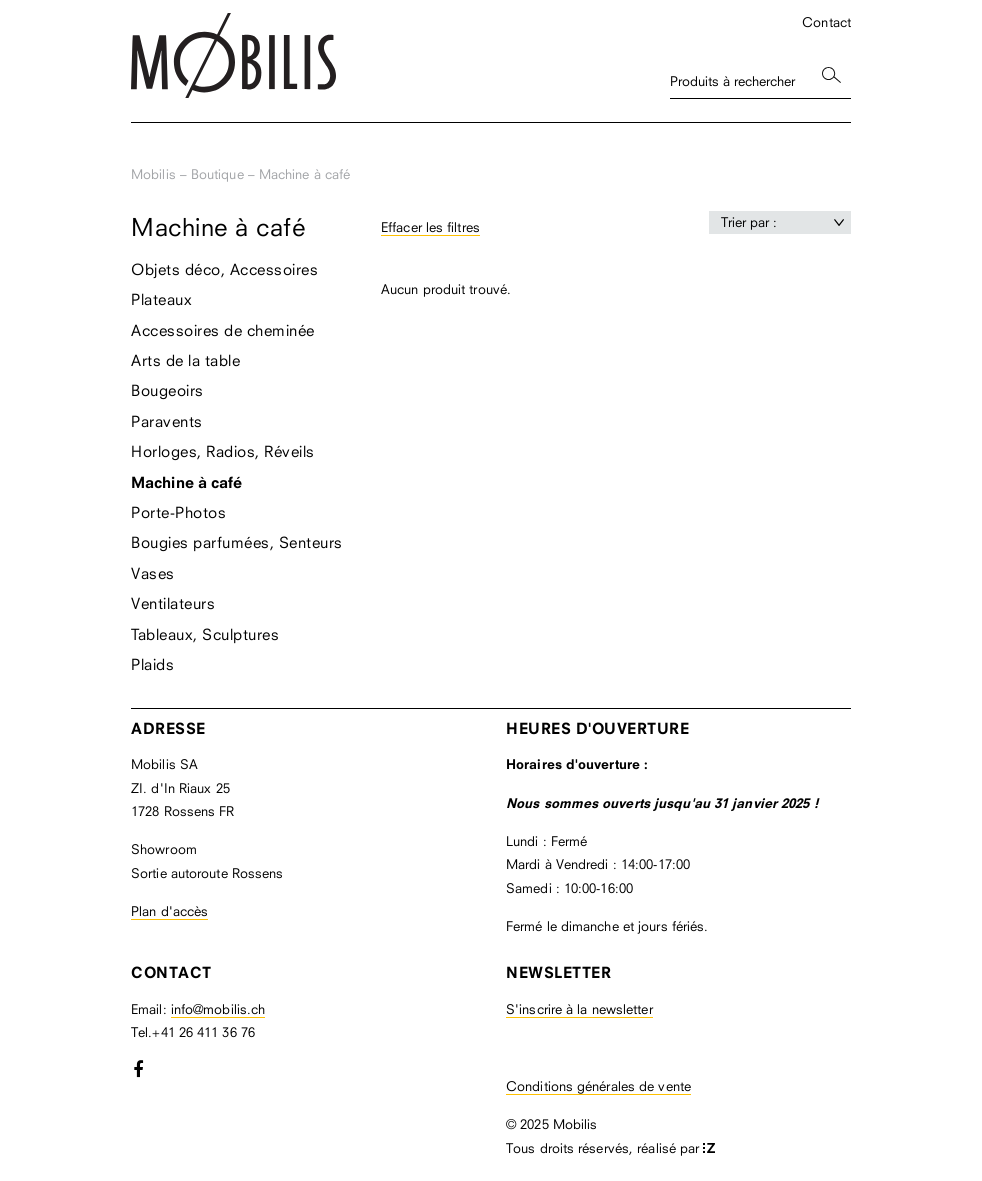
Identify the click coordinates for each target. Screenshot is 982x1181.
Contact (826, 22)
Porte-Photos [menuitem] (178, 512)
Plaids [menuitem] (152, 664)
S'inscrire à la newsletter (579, 1009)
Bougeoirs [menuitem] (167, 390)
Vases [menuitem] (153, 573)
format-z (709, 1149)
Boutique (217, 174)
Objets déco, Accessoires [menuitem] (224, 269)
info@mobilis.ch (218, 1009)
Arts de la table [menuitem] (185, 360)
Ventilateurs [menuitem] (173, 603)
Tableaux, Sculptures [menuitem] (205, 634)
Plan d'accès (169, 911)
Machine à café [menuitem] (186, 482)
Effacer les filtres (430, 227)
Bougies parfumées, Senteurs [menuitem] (237, 542)
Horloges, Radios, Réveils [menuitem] (223, 451)
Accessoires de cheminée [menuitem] (223, 330)
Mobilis (153, 174)
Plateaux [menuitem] (161, 299)
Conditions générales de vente (598, 1086)
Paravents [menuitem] (167, 421)
